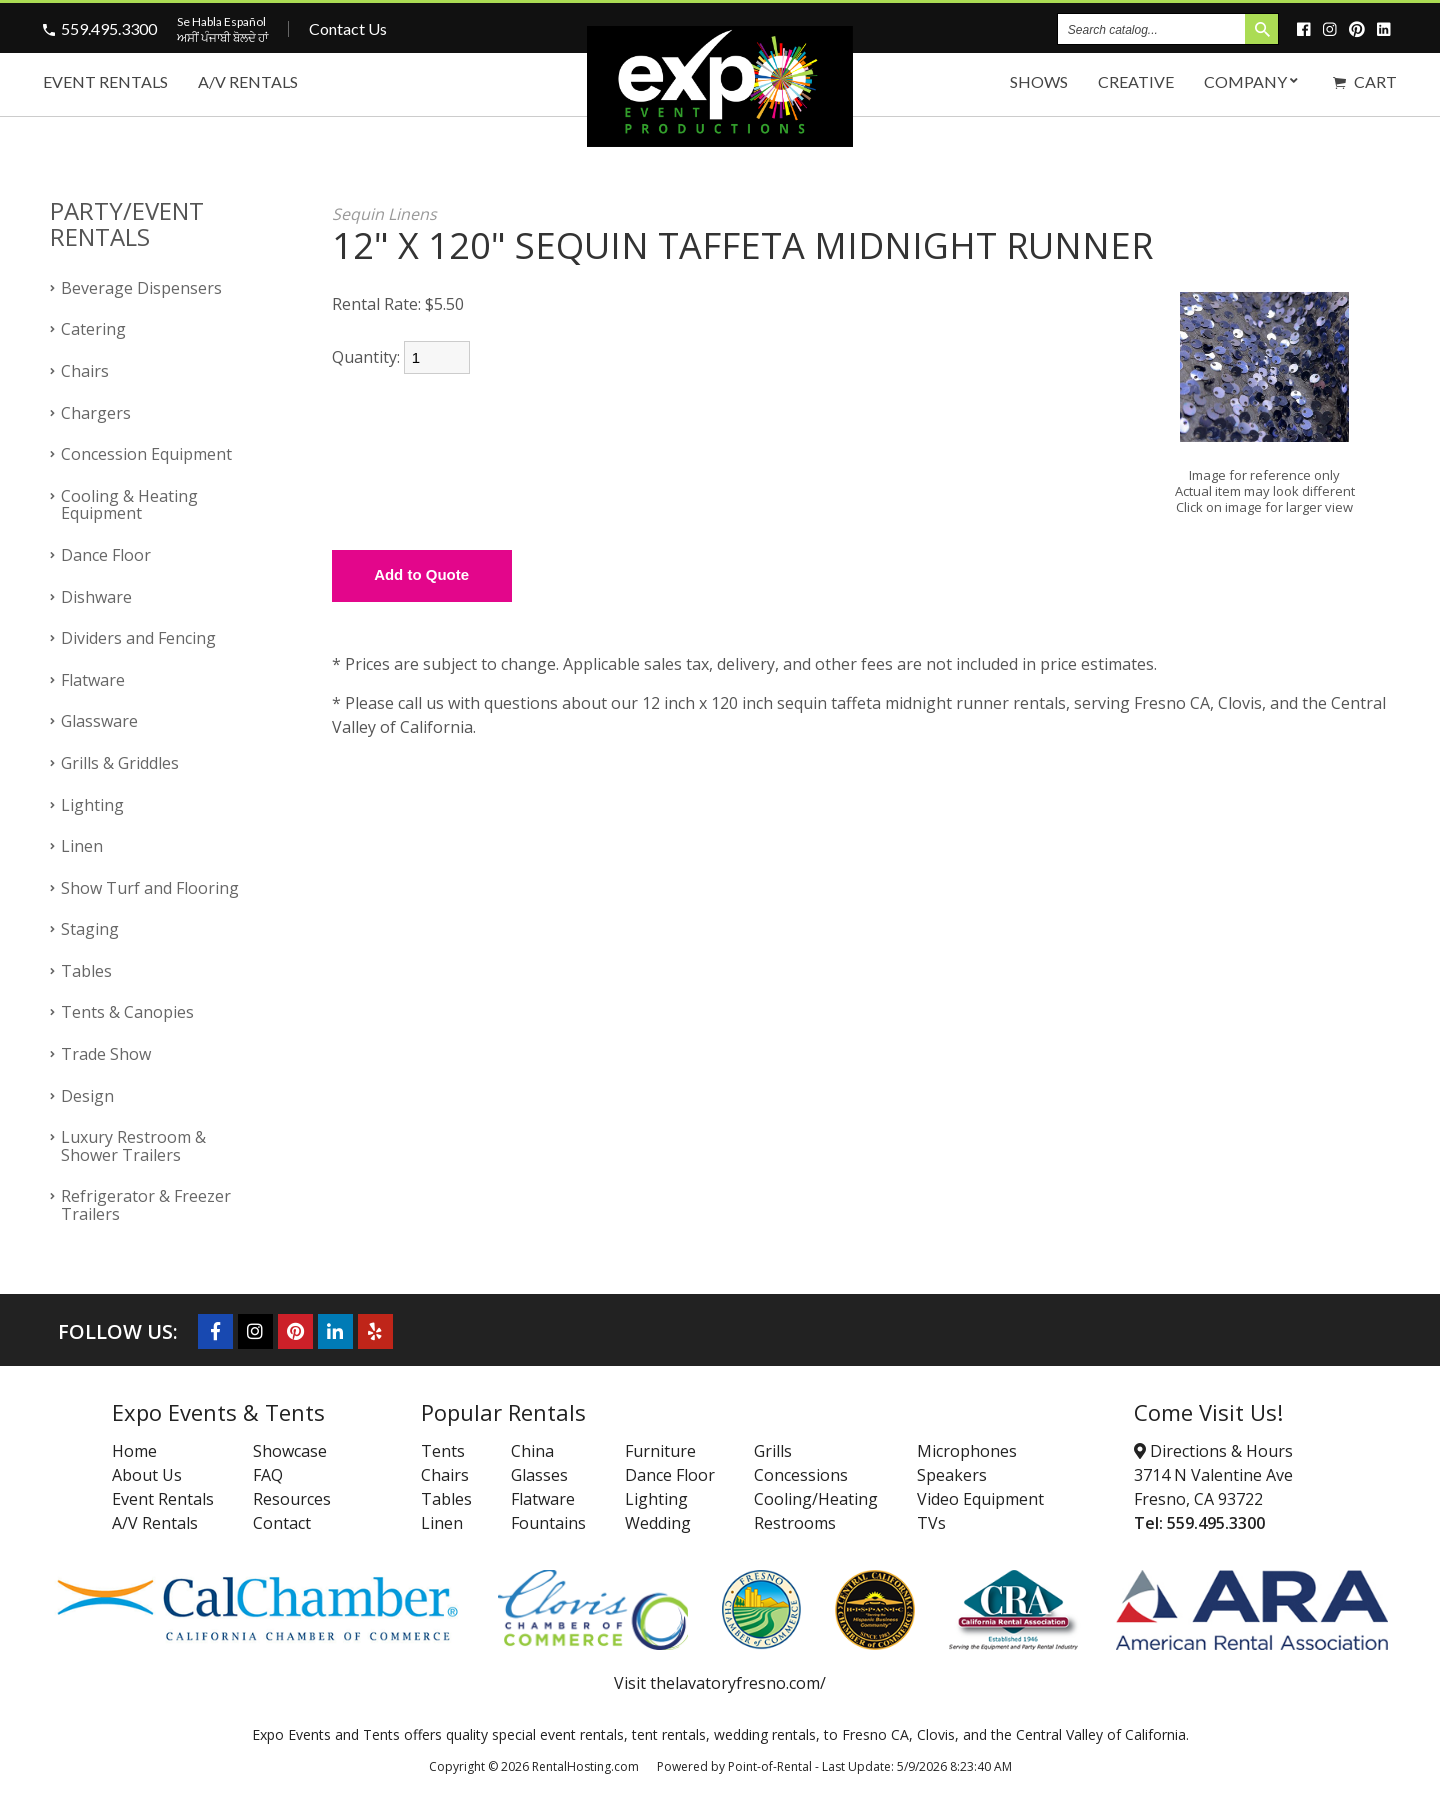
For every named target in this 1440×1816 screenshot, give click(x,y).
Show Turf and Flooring (150, 888)
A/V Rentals (248, 81)
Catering (93, 329)
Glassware (99, 721)
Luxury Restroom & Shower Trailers (133, 1146)
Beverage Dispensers (141, 288)
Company (1253, 81)
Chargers (96, 413)
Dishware (96, 597)
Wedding (658, 1523)
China (532, 1451)
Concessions (801, 1475)
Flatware (93, 680)
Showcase (290, 1451)
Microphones (967, 1451)
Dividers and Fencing (138, 638)
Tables (86, 971)
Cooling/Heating (816, 1499)
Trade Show (106, 1054)
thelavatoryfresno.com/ (738, 1683)
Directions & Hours (1213, 1451)
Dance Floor (106, 555)
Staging (90, 929)
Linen (82, 846)
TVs (931, 1523)
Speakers (952, 1475)
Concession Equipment (146, 454)
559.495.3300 (109, 28)
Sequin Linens (384, 214)
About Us (147, 1475)
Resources (292, 1499)
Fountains (548, 1523)
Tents (443, 1451)
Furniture (660, 1451)
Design (87, 1096)
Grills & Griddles (120, 763)
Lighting (92, 805)
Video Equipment (980, 1499)
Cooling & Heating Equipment (129, 505)
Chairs (85, 371)
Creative (1136, 81)
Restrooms (795, 1523)
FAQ (268, 1475)
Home (134, 1451)
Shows (1039, 81)
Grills (773, 1451)
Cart (1365, 81)
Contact (282, 1523)
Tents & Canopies (127, 1012)
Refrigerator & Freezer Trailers (146, 1205)
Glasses (539, 1475)
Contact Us (348, 28)
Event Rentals (105, 81)
